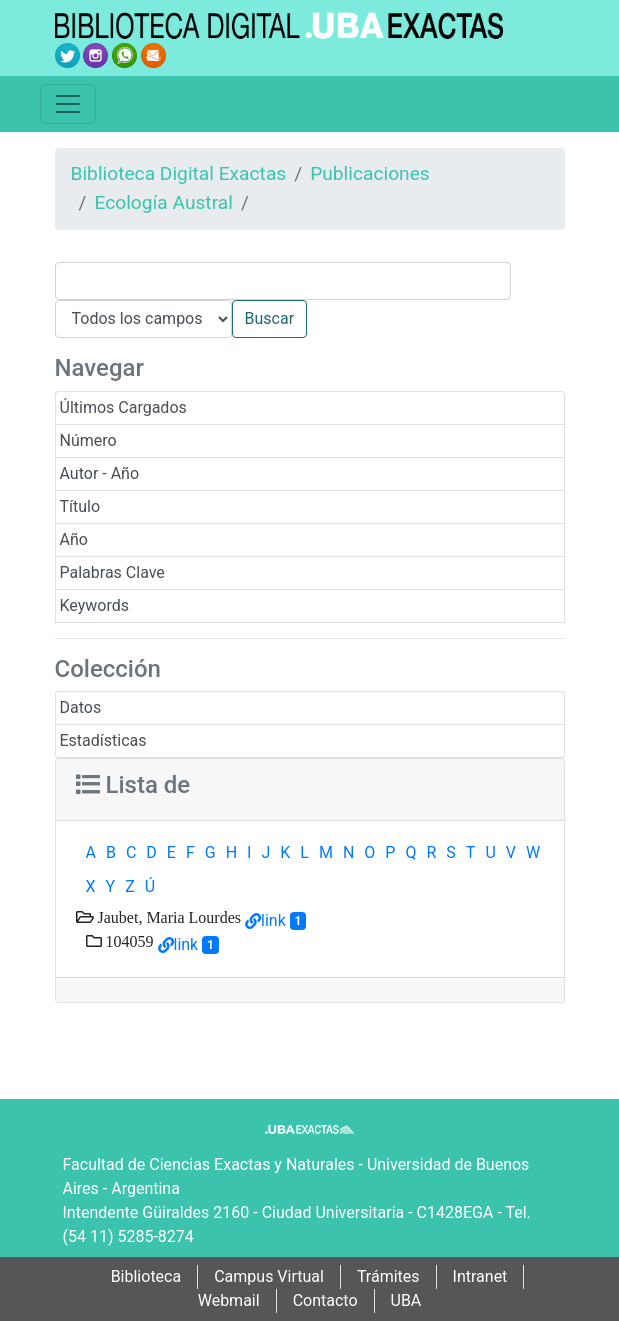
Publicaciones (370, 173)
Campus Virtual (269, 1276)
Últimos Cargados (123, 407)
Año (74, 539)
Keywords (95, 605)
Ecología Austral (163, 202)
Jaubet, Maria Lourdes (168, 917)
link (273, 920)
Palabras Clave (112, 572)
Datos (81, 707)
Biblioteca (146, 1276)
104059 (128, 941)
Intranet (480, 1276)
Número (88, 440)
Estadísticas (103, 740)
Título (80, 506)
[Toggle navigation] (68, 104)
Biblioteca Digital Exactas (179, 173)
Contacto (325, 1300)
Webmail (229, 1300)
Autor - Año (100, 473)
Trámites (388, 1276)
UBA (406, 1300)
